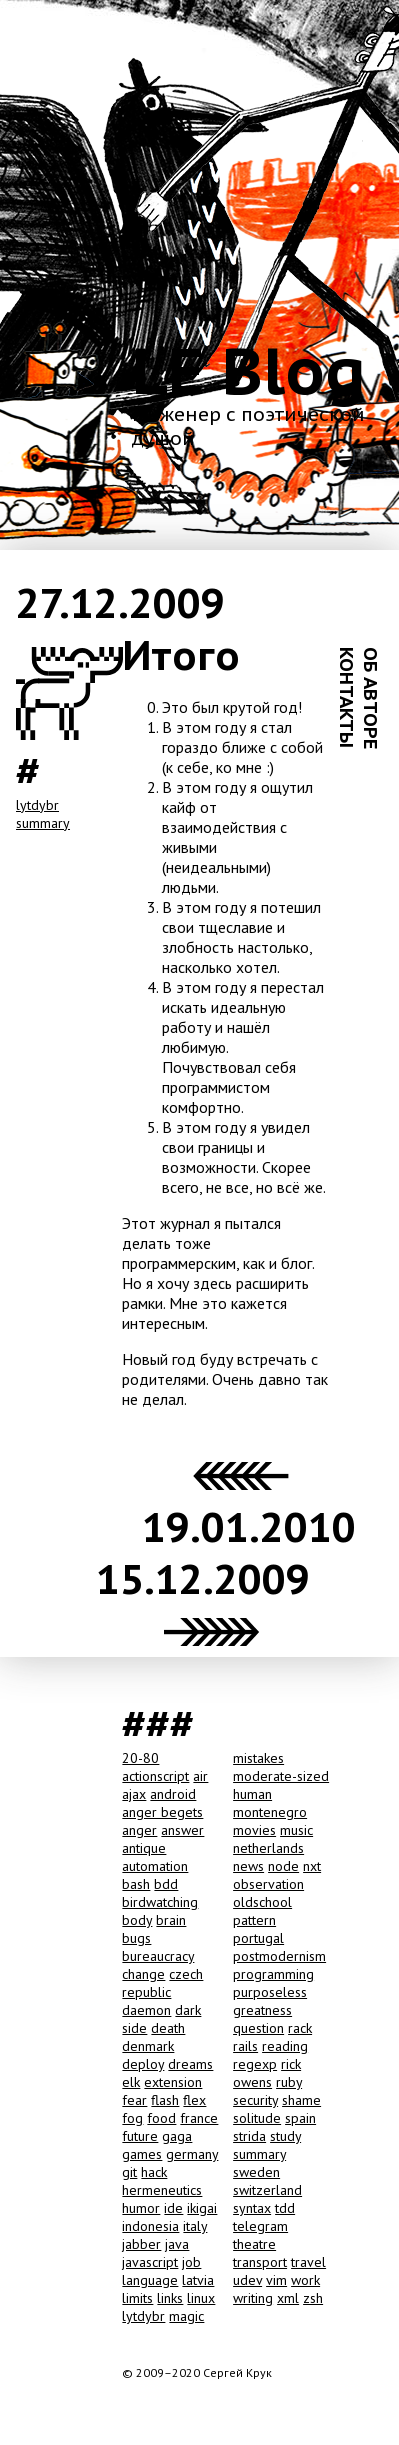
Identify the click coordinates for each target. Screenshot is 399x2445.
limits (137, 2298)
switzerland (267, 2190)
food (161, 2118)
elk (131, 2082)
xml (288, 2298)
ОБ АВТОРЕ (371, 698)
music (296, 1830)
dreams (190, 2064)
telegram (260, 2226)
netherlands (268, 1848)
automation (155, 1866)
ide (173, 2208)
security (255, 2100)
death (168, 2028)
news (248, 1866)
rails (245, 2046)
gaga (177, 2136)
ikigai (202, 2208)
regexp (255, 2064)
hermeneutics (162, 2190)
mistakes (258, 1758)
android (173, 1794)
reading (285, 2046)
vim (276, 2280)
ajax (134, 1794)
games (142, 2154)
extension (173, 2082)
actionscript (155, 1776)
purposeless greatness (270, 2001)
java (177, 2244)
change (143, 1974)
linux (201, 2298)
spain (300, 2118)
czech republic (162, 1983)
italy (195, 2226)
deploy (143, 2064)
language (150, 2280)
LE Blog (249, 370)
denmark (148, 2046)
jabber (141, 2244)
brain (171, 1920)
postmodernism (279, 1956)
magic (186, 2316)
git (129, 2172)
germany (192, 2154)
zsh (313, 2298)
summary (43, 823)
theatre (254, 2244)
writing (253, 2298)
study (285, 2136)
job (191, 2262)
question (258, 2028)
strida (249, 2136)
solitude (257, 2118)
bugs (136, 1938)
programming (273, 1974)
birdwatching (160, 1902)
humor (141, 2208)
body (137, 1920)
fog (132, 2118)
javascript (150, 2262)
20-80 (140, 1758)
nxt (312, 1866)
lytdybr (37, 805)
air (200, 1776)
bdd (166, 1884)
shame (301, 2100)
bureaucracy (158, 1956)
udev (247, 2280)
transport (260, 2262)
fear (134, 2100)
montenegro (270, 1812)
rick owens (267, 2073)
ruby (289, 2082)
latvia (198, 2280)
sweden (256, 2172)
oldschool (262, 1902)
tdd (285, 2208)
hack (154, 2172)
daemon (146, 2010)
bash (136, 1884)
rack (300, 2028)
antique (144, 1848)
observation (268, 1884)
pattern (254, 1920)
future (140, 2136)
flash (165, 2100)
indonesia (150, 2226)
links (170, 2298)
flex (194, 2100)
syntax (252, 2208)
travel (308, 2262)
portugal (258, 1938)
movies (254, 1830)
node (283, 1866)
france (199, 2118)
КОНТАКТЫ (347, 697)
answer (182, 1830)
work (305, 2280)
